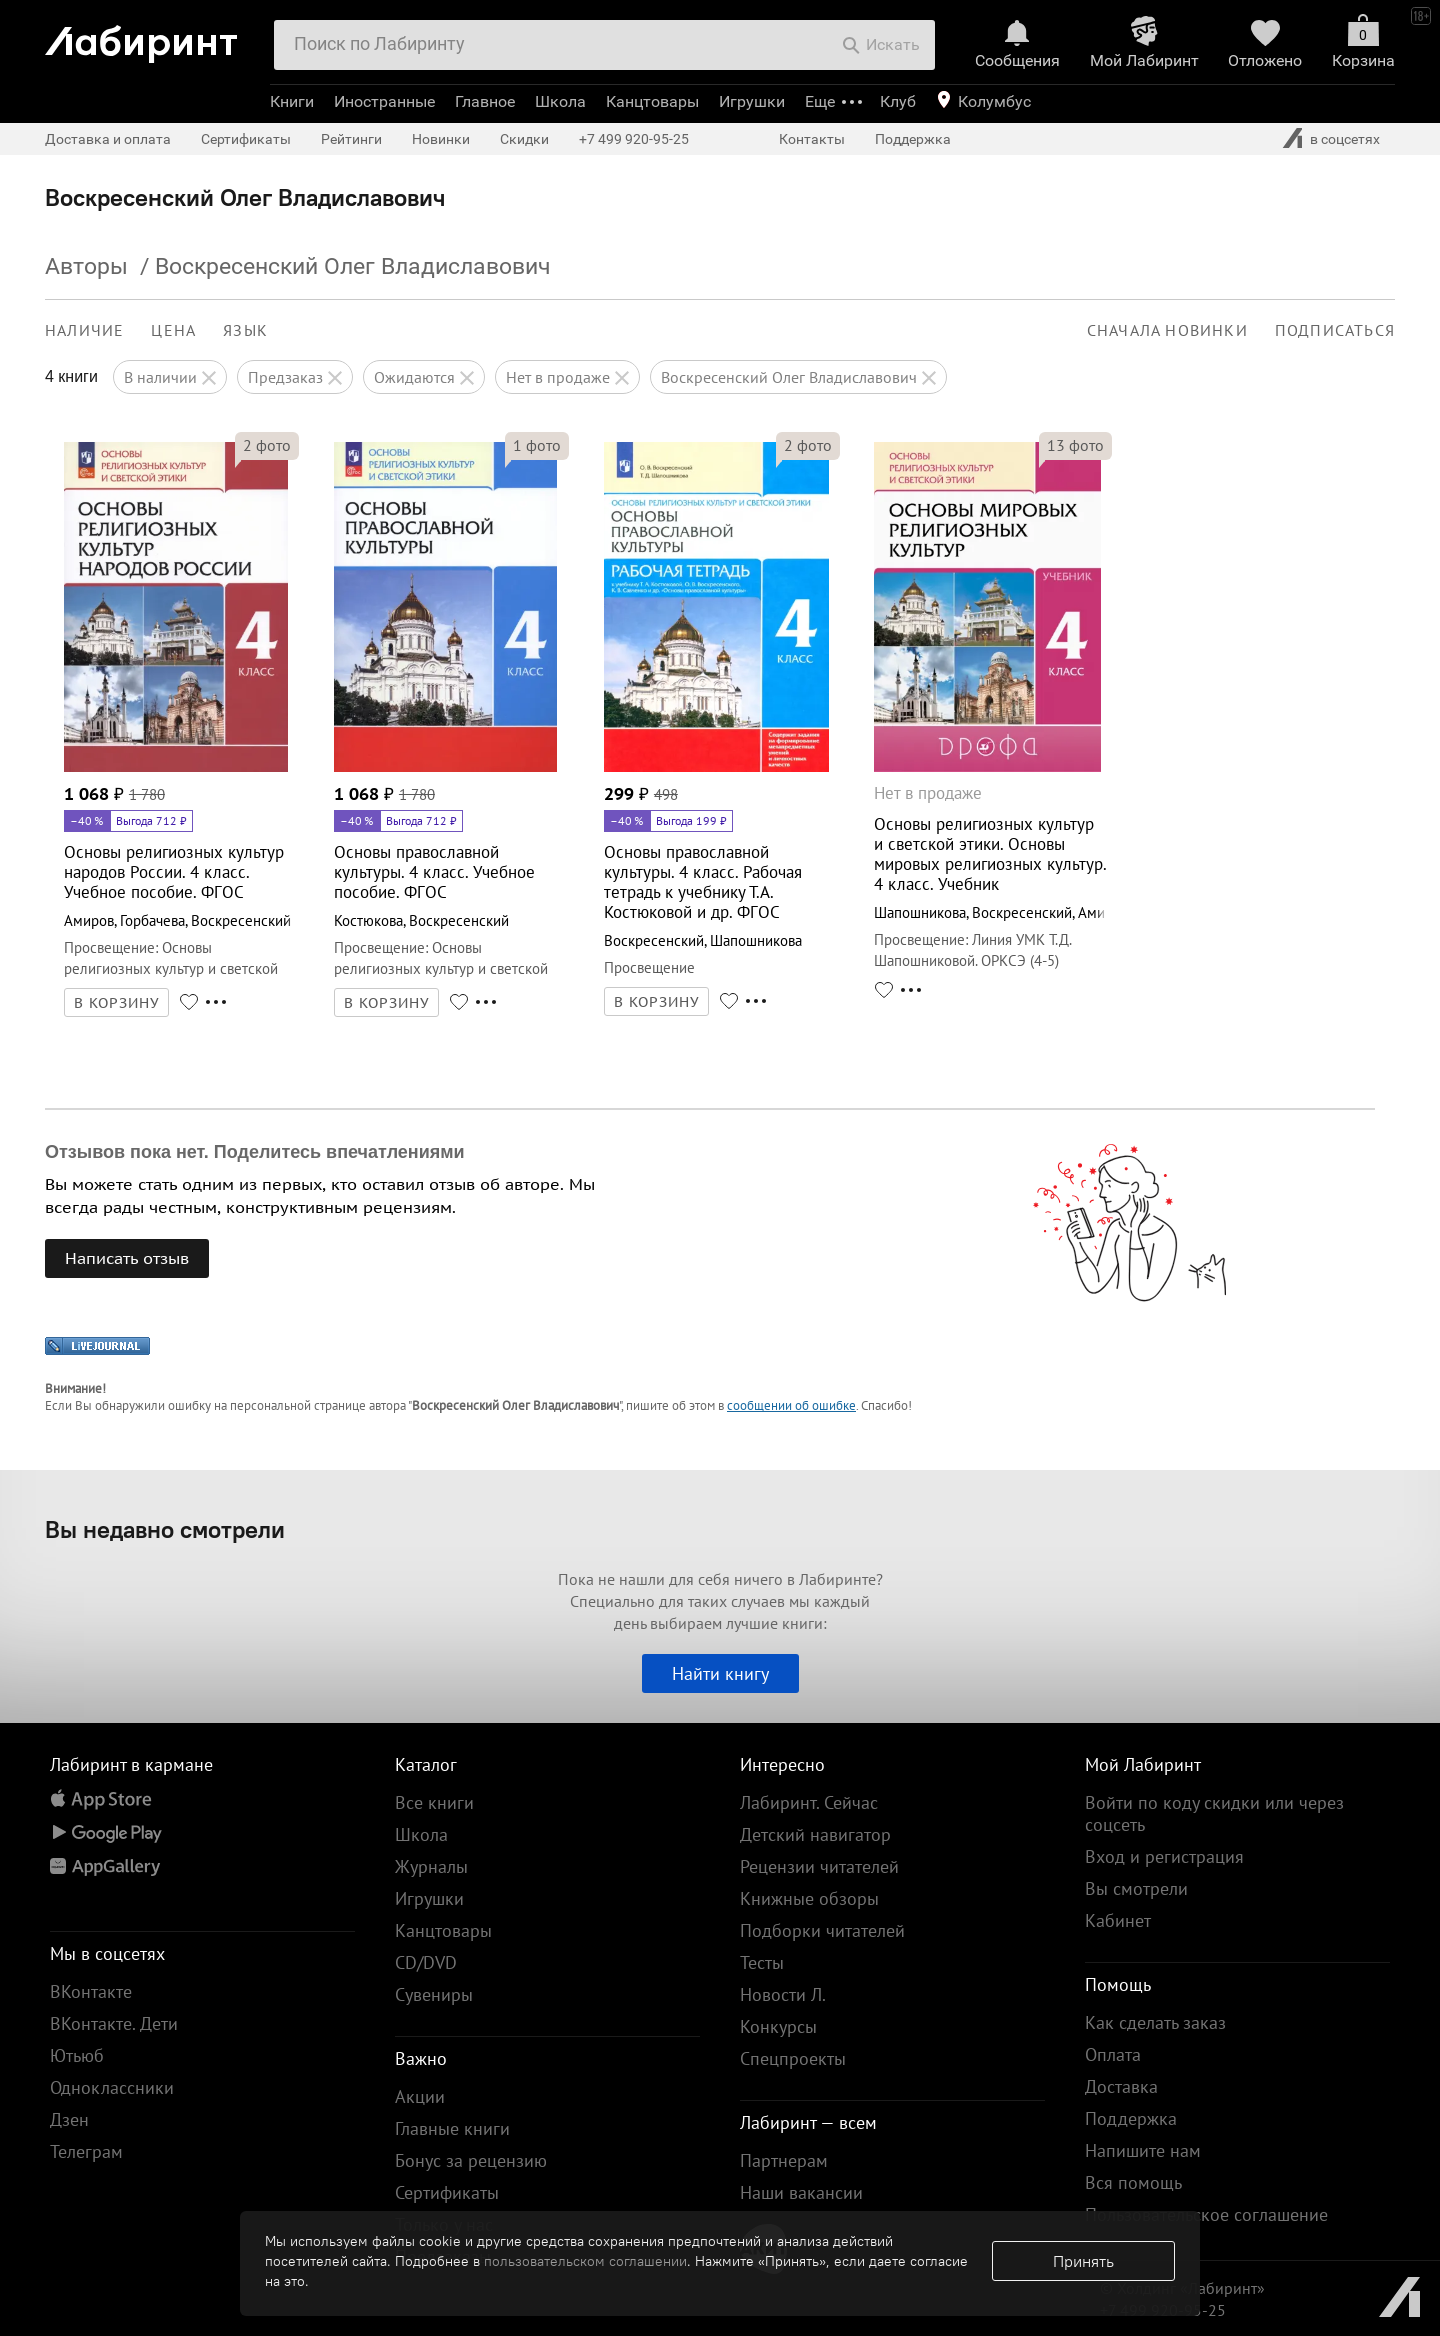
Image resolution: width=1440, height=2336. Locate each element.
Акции (420, 2096)
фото (267, 445)
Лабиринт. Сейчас (809, 1802)
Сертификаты (246, 139)
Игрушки (752, 101)
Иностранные (384, 101)
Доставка (1121, 2086)
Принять (1083, 2261)
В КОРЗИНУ (117, 1003)
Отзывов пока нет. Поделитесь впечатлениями (255, 1152)
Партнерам (784, 2160)
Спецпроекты (793, 2058)
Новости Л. (783, 1994)
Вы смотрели (1136, 1888)
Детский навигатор (815, 1834)
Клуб (898, 101)
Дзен (69, 2119)
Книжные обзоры (809, 1898)
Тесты (762, 1962)
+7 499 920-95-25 (634, 139)
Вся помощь (1133, 2182)
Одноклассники (112, 2087)
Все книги (434, 1802)
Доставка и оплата (108, 139)
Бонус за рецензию (471, 2160)
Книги (292, 101)
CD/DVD (426, 1962)
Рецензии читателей (819, 1866)
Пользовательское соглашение (1206, 2214)
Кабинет (1118, 1920)
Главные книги (452, 2128)
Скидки (524, 139)
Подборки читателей (822, 1930)
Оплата (1113, 2054)
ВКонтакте (91, 1991)
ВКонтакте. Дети (114, 2023)
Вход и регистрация (1164, 1856)
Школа (560, 101)
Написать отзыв (127, 1258)
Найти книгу (720, 1673)
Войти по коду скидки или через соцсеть (1214, 1813)
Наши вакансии (801, 2192)
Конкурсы (778, 2026)
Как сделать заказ (1155, 2022)
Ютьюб (77, 2055)
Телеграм (86, 2151)
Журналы (431, 1866)
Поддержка (913, 139)
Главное (485, 101)
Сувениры (434, 1994)
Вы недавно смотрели (165, 1529)
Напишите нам (1143, 2150)
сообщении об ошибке (791, 1405)
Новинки (441, 139)
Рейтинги (351, 139)
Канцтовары (652, 101)
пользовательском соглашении (585, 2261)
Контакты (812, 139)
